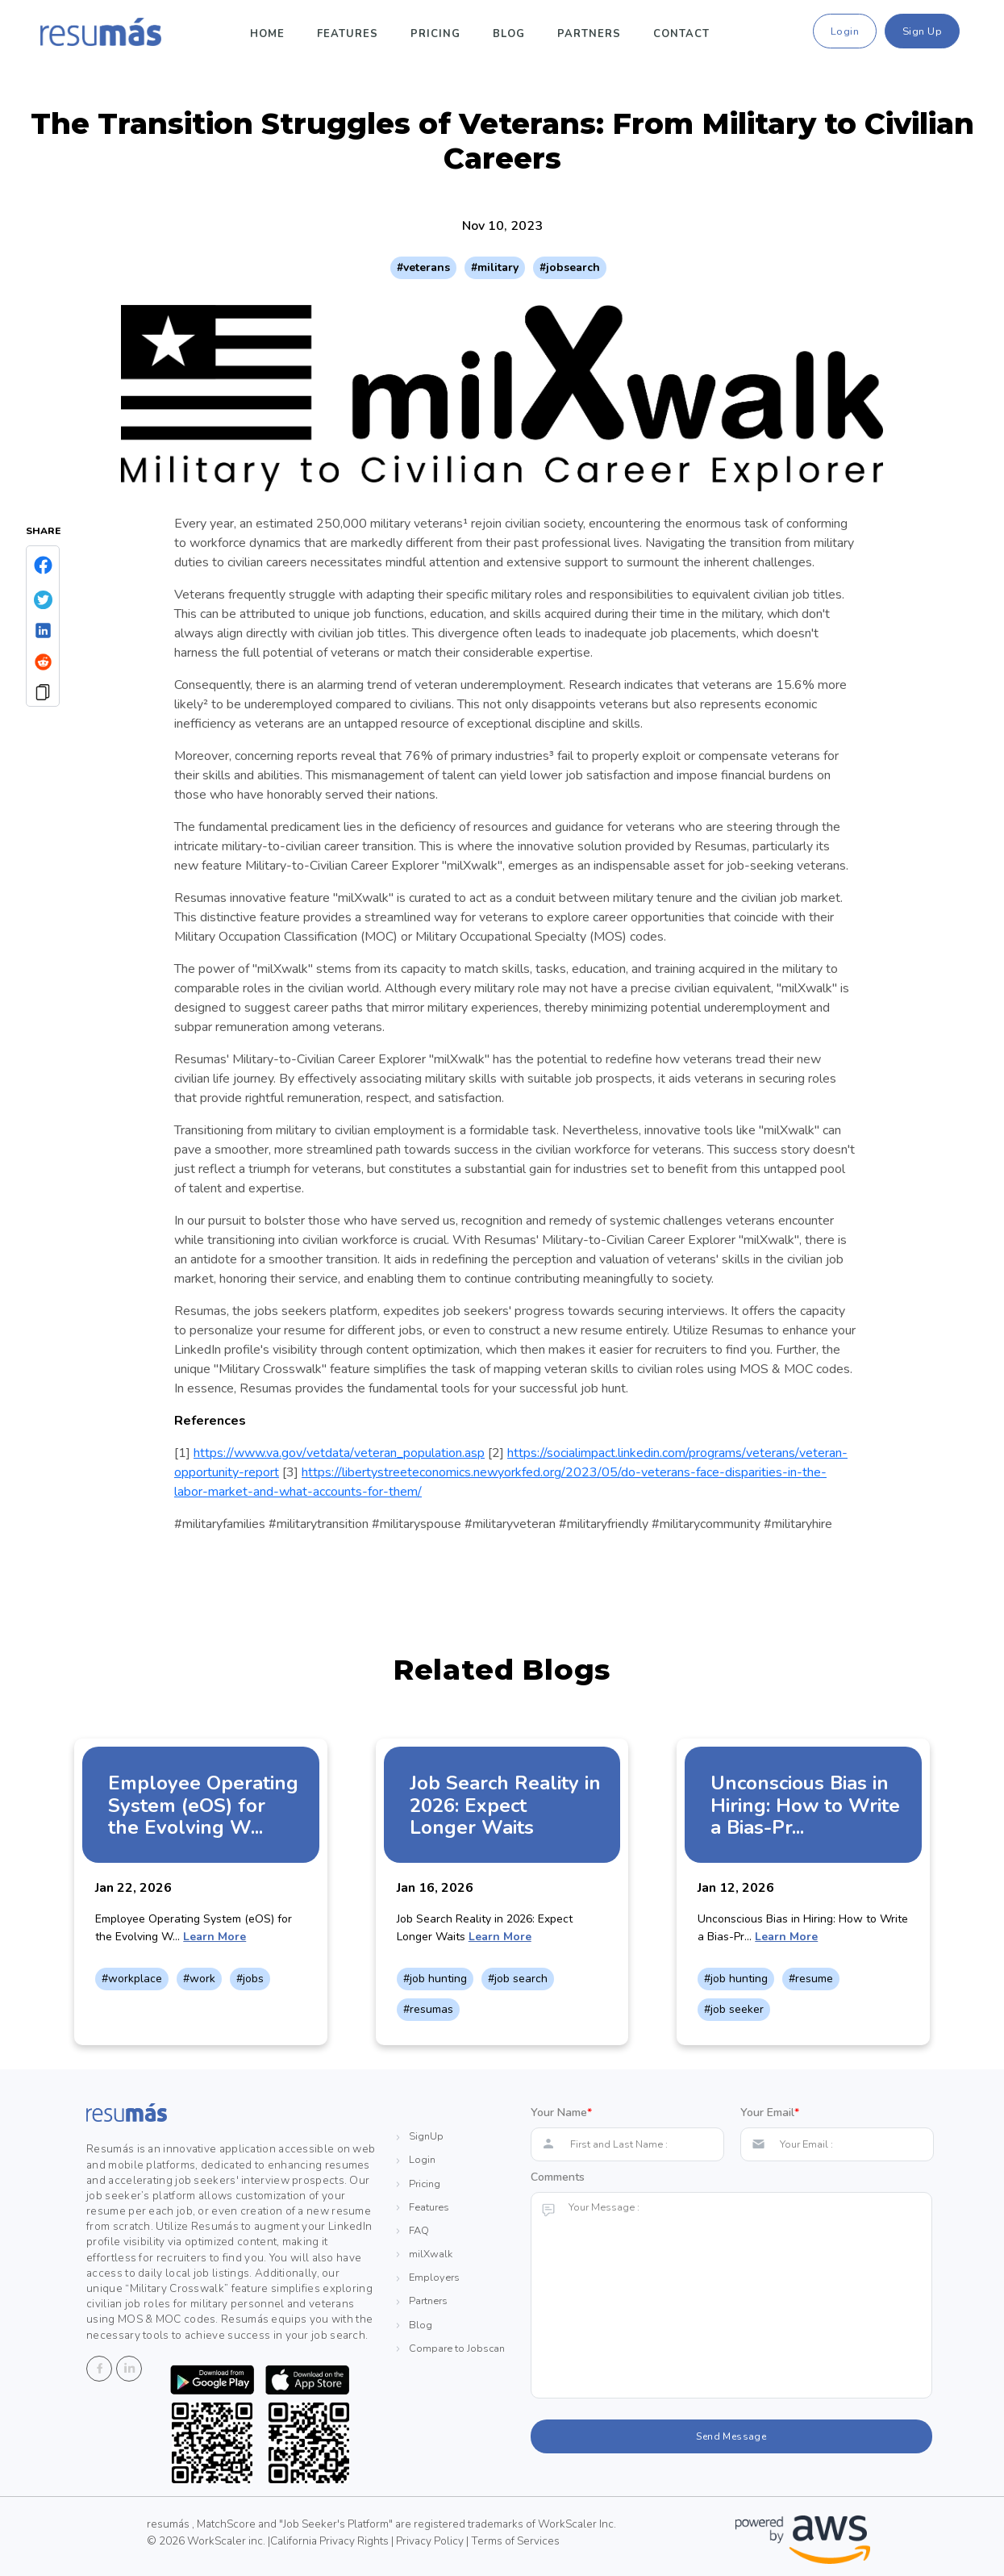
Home (267, 34)
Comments (558, 2177)
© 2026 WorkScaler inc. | (208, 2541)
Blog (509, 34)
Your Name (561, 2112)
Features (347, 34)
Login (845, 31)
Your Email (769, 2112)
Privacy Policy (431, 2541)
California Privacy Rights (329, 2541)
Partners (589, 34)
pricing (435, 34)
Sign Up (922, 31)
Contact (681, 34)
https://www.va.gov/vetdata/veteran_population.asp (339, 1453)
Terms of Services (515, 2541)
